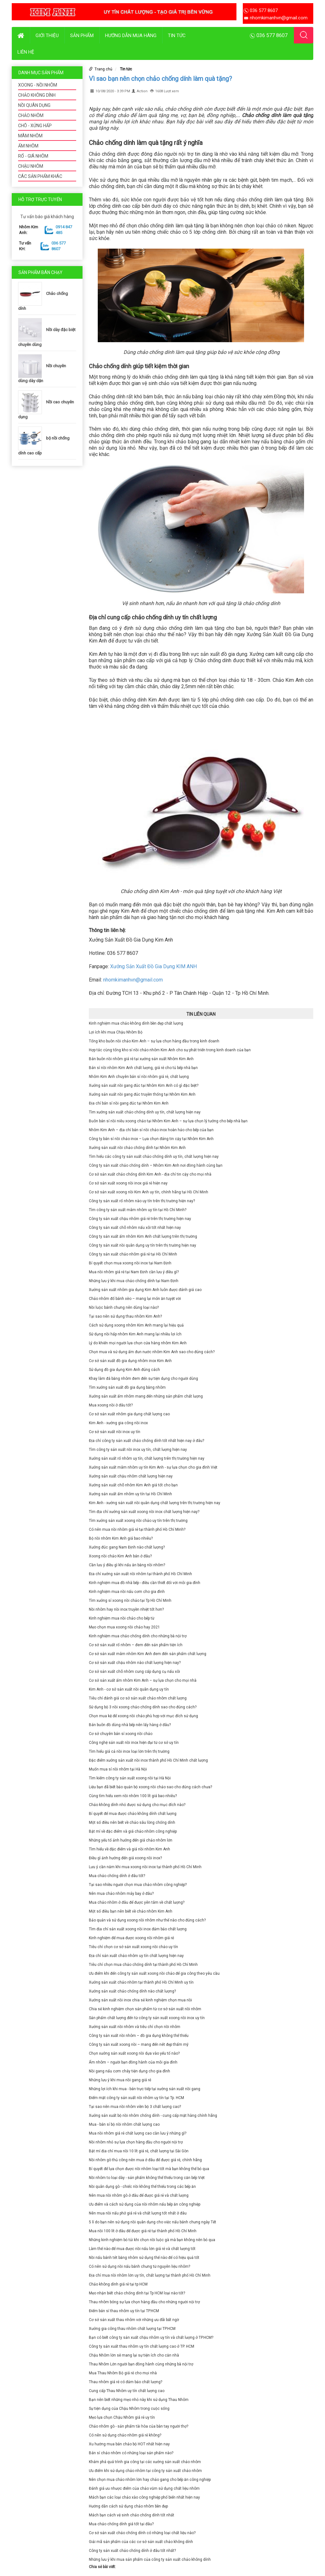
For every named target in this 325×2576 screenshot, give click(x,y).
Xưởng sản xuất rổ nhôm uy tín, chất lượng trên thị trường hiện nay (146, 1458)
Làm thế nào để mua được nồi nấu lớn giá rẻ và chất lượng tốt (142, 2249)
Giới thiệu (47, 35)
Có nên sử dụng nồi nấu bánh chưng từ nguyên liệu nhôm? (139, 2266)
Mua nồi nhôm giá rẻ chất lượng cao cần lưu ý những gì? (137, 2133)
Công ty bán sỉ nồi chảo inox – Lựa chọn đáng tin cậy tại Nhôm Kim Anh (151, 1139)
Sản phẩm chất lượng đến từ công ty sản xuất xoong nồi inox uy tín (147, 2018)
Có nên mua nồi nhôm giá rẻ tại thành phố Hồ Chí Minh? (137, 1529)
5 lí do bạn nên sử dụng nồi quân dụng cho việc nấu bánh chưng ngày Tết (152, 2222)
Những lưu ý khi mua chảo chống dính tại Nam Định (133, 1281)
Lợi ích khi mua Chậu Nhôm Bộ (116, 1032)
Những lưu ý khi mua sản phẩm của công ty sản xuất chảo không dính (150, 2559)
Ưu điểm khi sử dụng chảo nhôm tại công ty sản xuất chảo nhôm (145, 2470)
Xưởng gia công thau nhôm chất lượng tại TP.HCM (132, 2328)
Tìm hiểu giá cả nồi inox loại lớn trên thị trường (129, 1751)
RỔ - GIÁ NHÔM (33, 156)
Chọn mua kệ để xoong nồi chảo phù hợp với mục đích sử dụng (143, 1716)
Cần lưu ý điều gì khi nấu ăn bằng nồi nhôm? (127, 1565)
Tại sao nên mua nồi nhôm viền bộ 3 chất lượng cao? (135, 2106)
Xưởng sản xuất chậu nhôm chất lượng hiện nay (131, 1476)
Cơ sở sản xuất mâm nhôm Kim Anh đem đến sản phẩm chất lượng (147, 1654)
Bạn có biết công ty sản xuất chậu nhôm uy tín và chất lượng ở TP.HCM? (151, 2337)
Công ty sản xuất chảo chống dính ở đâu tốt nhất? (132, 2550)
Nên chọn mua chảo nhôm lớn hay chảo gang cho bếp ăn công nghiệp (150, 2479)
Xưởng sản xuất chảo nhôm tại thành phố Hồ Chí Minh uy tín (141, 1982)
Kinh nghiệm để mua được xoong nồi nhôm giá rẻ (131, 1938)
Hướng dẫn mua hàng (130, 35)
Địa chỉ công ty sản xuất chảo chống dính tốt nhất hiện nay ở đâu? (146, 1440)
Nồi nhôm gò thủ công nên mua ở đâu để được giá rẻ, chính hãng (145, 2160)
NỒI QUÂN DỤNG (34, 105)
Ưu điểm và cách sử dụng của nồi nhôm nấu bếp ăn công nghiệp (144, 2204)
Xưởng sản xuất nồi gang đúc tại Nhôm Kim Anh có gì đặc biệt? (143, 1085)
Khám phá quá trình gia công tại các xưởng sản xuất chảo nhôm (145, 2462)
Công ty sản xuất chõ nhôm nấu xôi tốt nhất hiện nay (135, 1227)
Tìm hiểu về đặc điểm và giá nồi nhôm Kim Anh (129, 1849)
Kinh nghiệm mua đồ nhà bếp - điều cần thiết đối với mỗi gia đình (144, 1583)
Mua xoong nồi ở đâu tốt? (111, 1405)
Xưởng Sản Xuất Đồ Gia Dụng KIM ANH (153, 966)
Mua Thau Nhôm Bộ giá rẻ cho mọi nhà (123, 2373)
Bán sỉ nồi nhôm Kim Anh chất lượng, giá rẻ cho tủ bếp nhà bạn (143, 1068)
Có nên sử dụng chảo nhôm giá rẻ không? (125, 2435)
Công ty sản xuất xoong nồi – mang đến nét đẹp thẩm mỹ (139, 2044)
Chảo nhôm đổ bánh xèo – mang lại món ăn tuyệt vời (135, 1298)
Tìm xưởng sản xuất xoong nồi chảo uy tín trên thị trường (138, 1520)
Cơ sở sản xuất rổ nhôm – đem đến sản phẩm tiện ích (135, 1645)
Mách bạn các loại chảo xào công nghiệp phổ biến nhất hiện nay (144, 2497)
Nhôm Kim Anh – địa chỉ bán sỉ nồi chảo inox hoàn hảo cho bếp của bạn (151, 1130)
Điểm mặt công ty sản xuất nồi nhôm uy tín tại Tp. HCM (136, 2098)
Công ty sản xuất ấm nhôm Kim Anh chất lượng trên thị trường (143, 1236)
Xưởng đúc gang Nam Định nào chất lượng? (127, 1547)
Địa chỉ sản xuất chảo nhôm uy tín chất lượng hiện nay (136, 1955)
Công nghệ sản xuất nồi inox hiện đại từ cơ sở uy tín (134, 1742)
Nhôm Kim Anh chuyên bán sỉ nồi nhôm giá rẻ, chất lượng (139, 1076)
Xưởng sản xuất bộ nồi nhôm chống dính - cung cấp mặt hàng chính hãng (153, 2115)
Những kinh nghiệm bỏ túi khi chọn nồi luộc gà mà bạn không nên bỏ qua (152, 2240)
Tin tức (177, 35)
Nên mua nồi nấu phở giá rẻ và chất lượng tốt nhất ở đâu (138, 2213)
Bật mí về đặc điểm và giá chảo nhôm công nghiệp (133, 1831)
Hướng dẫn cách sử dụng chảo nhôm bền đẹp (128, 2506)
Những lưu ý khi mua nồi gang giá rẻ (120, 2080)
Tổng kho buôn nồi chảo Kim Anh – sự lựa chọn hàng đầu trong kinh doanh (154, 1041)
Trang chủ (103, 69)
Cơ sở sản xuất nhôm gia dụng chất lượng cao (129, 1414)
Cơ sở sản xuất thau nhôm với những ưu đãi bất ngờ (134, 2320)
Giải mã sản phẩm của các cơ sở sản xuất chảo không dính (141, 2542)
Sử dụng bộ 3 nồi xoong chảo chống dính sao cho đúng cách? (142, 1707)
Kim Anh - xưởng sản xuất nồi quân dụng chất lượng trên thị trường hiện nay (154, 1503)
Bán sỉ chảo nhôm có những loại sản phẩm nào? (131, 2453)
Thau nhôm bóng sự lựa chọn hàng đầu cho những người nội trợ (144, 2302)
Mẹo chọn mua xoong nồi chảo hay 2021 (124, 1627)
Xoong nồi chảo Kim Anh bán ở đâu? (120, 1556)
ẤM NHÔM (28, 145)
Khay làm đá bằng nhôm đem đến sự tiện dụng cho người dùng (143, 1378)
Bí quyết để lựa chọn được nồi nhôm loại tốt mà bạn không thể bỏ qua (149, 2169)
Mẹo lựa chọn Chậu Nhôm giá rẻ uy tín (122, 2417)
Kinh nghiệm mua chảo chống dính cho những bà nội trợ (138, 1636)
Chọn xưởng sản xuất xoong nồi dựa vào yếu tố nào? (134, 2053)
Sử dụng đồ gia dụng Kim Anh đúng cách (124, 1369)
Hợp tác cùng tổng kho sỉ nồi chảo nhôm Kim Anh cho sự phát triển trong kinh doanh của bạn (170, 1050)
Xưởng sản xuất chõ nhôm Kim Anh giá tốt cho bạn (133, 1485)
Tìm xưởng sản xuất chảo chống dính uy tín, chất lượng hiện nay (145, 1112)
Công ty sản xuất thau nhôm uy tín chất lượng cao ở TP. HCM (141, 2346)
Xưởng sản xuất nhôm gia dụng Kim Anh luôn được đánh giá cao (145, 1290)
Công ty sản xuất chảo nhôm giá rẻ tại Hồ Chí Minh (133, 1254)
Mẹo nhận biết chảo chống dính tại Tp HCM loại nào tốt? (137, 2293)
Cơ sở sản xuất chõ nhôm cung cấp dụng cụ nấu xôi (134, 1671)
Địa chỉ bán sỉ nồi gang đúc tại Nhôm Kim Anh (129, 1103)
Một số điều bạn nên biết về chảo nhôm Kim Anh (130, 1911)
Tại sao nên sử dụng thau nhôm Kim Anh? (125, 1316)
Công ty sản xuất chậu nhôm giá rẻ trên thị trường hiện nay (140, 1218)
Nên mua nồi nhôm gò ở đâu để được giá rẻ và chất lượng (139, 2195)
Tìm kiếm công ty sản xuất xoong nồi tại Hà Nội (130, 1778)
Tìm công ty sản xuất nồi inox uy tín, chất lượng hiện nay (138, 1449)
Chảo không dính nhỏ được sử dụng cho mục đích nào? (137, 1805)
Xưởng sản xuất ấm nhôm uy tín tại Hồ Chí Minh (130, 1494)
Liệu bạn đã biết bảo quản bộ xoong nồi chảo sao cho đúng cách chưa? (150, 1787)
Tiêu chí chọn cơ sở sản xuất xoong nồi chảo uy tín (133, 1947)
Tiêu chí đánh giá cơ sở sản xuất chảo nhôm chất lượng (138, 1698)
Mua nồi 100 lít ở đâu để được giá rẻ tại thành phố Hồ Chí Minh (142, 2231)
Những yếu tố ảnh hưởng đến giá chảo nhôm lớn (130, 1840)
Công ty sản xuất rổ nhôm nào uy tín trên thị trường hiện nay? (142, 1201)
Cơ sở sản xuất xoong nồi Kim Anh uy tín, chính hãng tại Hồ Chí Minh (148, 1192)
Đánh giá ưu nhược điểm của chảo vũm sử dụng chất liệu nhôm (144, 2488)
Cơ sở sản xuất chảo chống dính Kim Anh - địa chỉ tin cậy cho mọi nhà (150, 1174)
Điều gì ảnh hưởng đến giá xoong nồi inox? (125, 1858)
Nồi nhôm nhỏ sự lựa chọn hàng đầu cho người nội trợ (136, 2142)
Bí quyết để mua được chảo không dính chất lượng (132, 1813)
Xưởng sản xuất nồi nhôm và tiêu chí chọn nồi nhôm (134, 2027)
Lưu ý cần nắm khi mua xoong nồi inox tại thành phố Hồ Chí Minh (145, 1867)
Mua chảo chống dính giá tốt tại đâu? (121, 2524)
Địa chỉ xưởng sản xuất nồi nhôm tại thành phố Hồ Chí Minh (140, 1574)
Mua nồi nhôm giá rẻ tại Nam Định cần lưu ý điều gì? (134, 1272)
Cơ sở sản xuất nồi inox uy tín (114, 1432)
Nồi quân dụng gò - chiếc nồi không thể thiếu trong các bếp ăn (142, 2186)
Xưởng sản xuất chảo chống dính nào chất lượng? (132, 1991)
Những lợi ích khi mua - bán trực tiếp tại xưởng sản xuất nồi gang (144, 2089)
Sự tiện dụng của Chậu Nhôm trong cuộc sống (129, 2408)
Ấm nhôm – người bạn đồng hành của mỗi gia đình (133, 2062)
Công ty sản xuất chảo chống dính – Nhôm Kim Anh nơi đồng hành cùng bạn (155, 1165)
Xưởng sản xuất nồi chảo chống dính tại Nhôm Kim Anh (137, 1147)
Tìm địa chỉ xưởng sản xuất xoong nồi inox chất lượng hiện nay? (144, 1512)
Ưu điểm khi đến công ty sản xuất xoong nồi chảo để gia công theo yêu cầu (154, 1973)
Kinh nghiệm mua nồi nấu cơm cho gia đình (127, 1591)
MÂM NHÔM (30, 135)
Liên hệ (25, 52)
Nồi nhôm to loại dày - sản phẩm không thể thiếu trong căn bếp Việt (147, 2177)
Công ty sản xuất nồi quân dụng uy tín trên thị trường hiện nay (142, 1245)
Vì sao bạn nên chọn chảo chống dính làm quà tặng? (160, 78)
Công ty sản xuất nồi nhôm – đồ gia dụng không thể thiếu (139, 2035)
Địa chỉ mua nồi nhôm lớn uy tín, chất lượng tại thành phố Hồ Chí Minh (149, 2275)
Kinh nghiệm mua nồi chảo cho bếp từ (121, 1618)
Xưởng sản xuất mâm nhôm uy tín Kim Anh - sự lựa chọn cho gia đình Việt (153, 1467)
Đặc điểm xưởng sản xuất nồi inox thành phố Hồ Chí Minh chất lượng (148, 1760)
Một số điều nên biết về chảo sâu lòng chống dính (132, 1822)
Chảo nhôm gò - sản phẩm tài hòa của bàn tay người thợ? (138, 2426)
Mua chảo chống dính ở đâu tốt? (117, 1876)
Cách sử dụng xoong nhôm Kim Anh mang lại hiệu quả (136, 1325)
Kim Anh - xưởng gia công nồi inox (118, 1423)
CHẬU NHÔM (30, 166)
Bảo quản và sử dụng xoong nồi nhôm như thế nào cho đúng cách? (147, 1920)
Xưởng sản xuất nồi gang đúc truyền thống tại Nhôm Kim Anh (142, 1094)
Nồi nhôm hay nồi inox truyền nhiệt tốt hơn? (126, 1609)
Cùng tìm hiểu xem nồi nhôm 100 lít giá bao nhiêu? (133, 1796)
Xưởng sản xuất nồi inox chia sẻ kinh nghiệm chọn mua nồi (140, 2000)
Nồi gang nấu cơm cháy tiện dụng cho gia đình (129, 2071)
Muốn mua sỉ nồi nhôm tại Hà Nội (118, 1769)
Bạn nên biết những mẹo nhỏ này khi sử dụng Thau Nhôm (139, 2399)
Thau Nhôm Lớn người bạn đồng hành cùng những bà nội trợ (141, 2364)
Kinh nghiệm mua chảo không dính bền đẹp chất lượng (136, 1023)
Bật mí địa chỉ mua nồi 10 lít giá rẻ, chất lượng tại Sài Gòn (139, 2151)
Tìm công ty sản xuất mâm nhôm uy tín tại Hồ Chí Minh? (137, 1210)
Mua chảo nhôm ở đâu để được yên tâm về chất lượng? (136, 1902)
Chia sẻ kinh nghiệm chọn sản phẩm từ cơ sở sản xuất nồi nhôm (145, 2009)
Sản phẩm (82, 35)
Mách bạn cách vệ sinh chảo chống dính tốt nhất (131, 2515)
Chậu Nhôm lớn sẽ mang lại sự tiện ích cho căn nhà (134, 2355)
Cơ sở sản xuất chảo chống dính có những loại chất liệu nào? (142, 2533)
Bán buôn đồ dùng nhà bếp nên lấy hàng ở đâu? (130, 1725)
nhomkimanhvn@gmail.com (133, 980)
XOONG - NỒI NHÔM (37, 85)
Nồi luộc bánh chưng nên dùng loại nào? (124, 1307)
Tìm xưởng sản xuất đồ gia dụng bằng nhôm (127, 1387)
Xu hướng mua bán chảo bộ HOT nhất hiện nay (129, 2444)
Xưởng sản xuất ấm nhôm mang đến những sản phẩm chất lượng (146, 1396)
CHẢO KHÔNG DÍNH (37, 95)
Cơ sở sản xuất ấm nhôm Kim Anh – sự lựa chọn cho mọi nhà (142, 1680)
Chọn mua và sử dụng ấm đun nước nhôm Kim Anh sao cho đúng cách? (152, 1352)
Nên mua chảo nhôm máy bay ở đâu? (121, 1893)
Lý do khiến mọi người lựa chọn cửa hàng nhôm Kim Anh (138, 1343)
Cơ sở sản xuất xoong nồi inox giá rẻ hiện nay (128, 1183)
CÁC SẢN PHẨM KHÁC (40, 176)
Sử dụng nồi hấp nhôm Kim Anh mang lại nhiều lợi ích (135, 1334)
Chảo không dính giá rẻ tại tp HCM (118, 2284)
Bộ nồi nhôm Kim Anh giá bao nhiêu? (121, 1538)
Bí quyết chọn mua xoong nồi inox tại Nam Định (130, 1263)
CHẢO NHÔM (30, 115)
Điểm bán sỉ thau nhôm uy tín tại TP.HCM (124, 2311)
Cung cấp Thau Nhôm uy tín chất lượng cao (126, 2391)
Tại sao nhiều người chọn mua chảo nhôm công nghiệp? (138, 1884)
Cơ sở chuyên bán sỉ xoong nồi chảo (120, 1733)
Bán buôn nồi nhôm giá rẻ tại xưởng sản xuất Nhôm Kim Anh (141, 1059)
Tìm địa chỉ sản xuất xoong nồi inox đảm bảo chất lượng (138, 1929)
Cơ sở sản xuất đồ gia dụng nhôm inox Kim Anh (130, 1361)
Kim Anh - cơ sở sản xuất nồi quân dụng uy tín (129, 1689)
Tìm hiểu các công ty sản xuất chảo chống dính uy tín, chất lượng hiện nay (154, 1156)
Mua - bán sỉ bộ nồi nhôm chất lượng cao (124, 2124)
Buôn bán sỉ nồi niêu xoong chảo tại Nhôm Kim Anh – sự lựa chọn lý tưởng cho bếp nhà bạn (168, 1121)
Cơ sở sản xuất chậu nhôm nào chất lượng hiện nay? (135, 1662)
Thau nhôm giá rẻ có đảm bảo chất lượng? (125, 2382)
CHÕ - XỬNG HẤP (35, 125)
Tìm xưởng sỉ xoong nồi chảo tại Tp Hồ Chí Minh (130, 1600)
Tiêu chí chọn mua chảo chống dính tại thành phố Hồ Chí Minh (143, 1964)
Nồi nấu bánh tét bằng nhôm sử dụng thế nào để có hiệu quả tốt (144, 2257)
